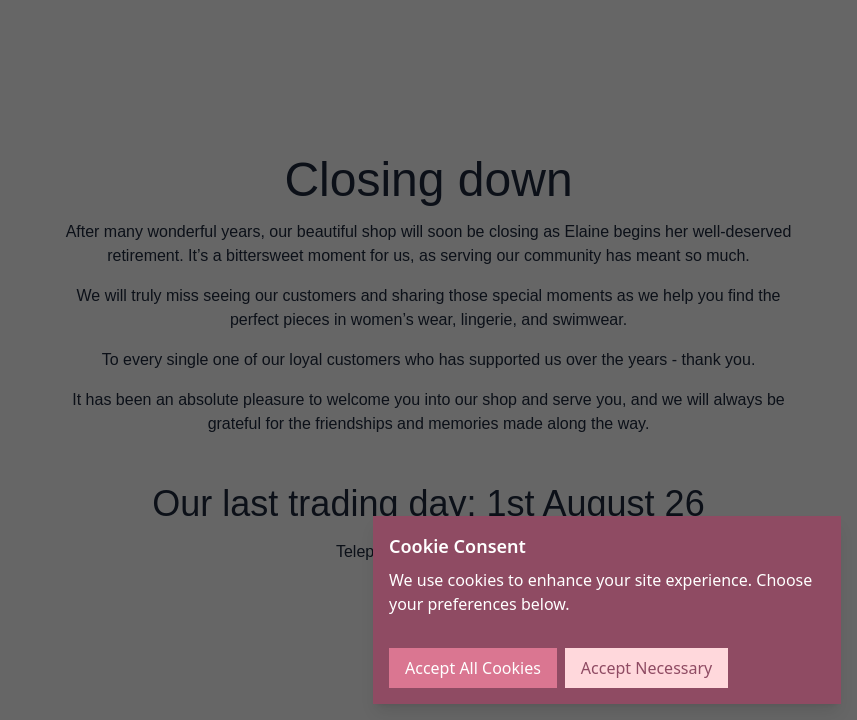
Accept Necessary (646, 668)
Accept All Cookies (473, 668)
